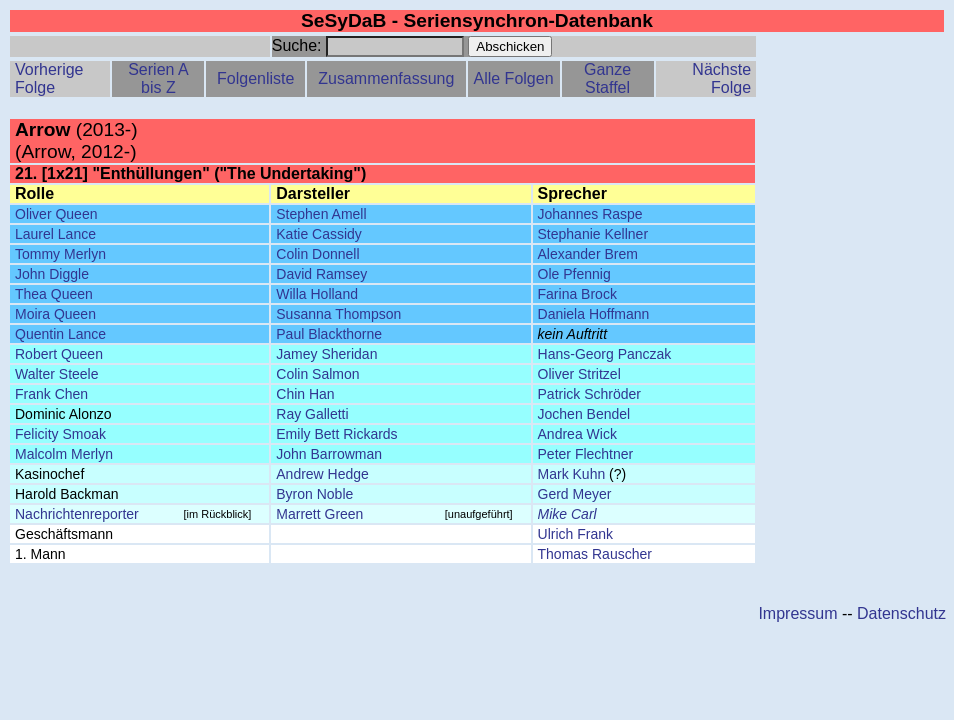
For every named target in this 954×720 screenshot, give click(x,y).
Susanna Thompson (338, 314)
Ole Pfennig (574, 274)
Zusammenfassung (386, 78)
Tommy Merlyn (60, 254)
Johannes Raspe (590, 214)
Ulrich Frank (575, 534)
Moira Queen (55, 314)
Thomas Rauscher (595, 554)
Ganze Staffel (607, 78)
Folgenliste (255, 78)
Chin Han (305, 394)
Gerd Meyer (575, 494)
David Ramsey (321, 274)
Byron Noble (314, 494)
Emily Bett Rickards (336, 434)
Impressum (797, 613)
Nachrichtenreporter (77, 514)
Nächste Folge (721, 78)
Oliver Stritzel (579, 374)
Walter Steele (57, 374)
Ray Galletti (312, 414)
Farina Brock (577, 294)
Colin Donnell (317, 254)
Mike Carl (567, 514)
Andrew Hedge (322, 474)
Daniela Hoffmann (594, 314)
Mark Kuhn (572, 474)
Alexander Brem (588, 254)
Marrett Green (319, 514)
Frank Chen (51, 394)
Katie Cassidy (319, 234)
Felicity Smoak (60, 434)
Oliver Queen (56, 214)
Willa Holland (317, 294)
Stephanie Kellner (593, 234)
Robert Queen (59, 354)
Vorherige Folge (49, 78)
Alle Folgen (513, 78)
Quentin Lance (60, 334)
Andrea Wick (577, 434)
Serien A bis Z (158, 78)
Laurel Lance (55, 234)
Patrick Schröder (589, 394)
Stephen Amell (321, 214)
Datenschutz (901, 613)
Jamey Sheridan (326, 354)
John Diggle (52, 274)
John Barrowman (329, 454)
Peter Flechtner (586, 454)
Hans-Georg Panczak (605, 354)
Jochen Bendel (584, 414)
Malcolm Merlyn (64, 454)
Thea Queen (54, 294)
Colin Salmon (317, 374)
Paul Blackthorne (329, 334)
